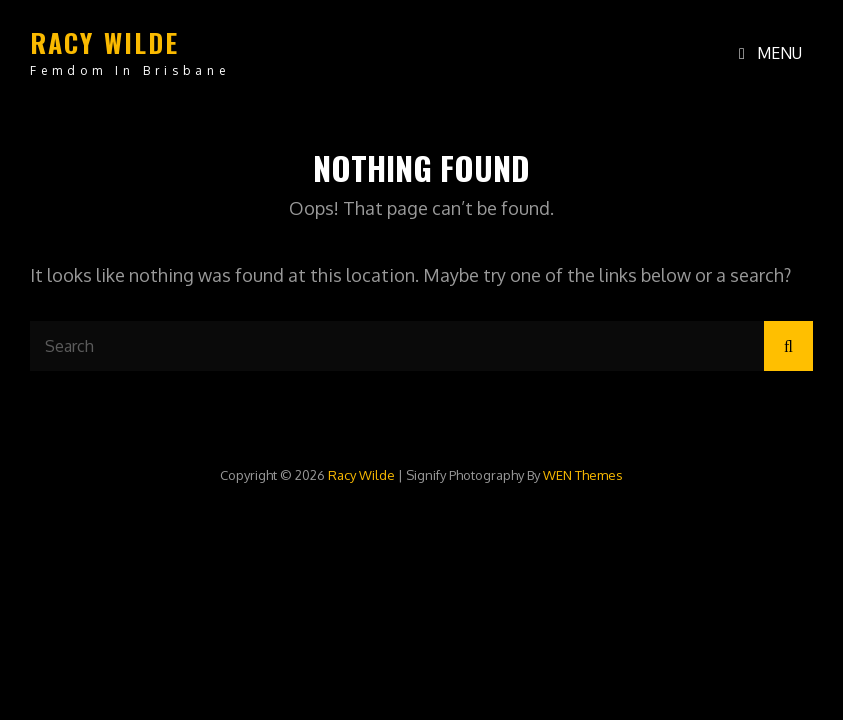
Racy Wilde (105, 42)
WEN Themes (583, 475)
